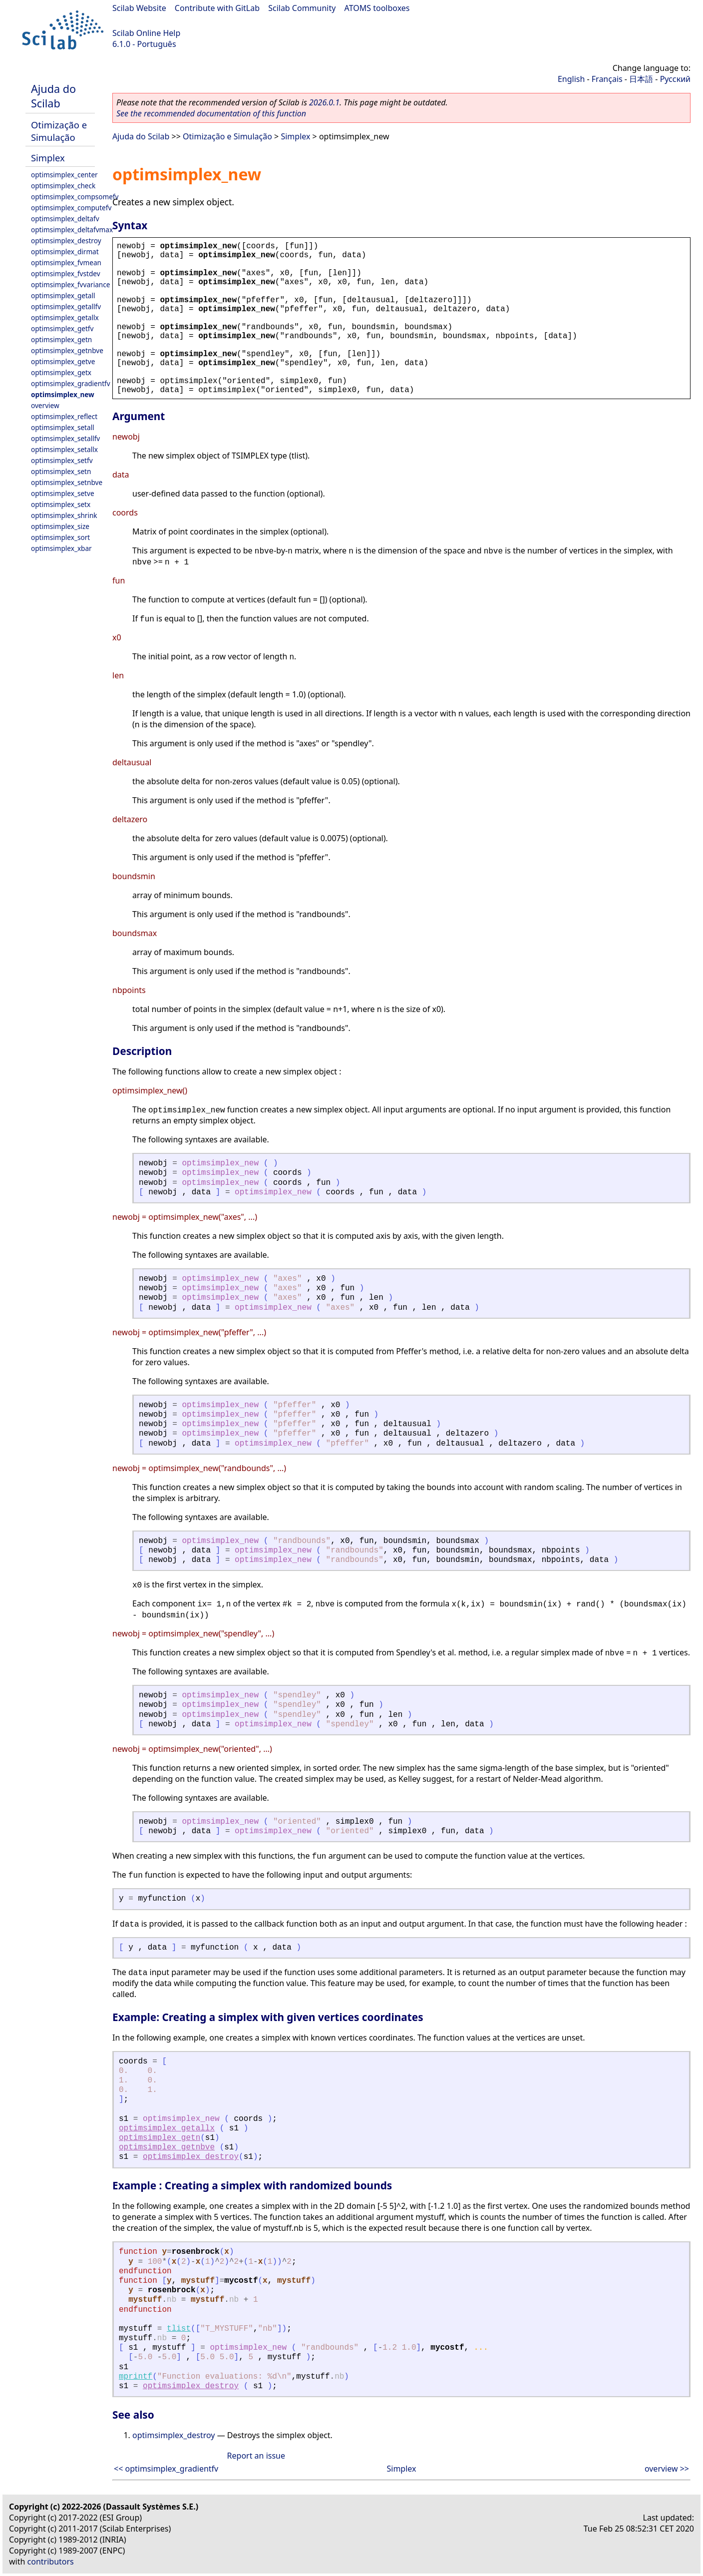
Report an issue (256, 2455)
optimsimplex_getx (61, 372)
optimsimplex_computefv (71, 207)
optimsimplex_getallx (65, 317)
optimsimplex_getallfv (66, 306)
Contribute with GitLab (217, 7)
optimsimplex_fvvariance (70, 284)
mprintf (135, 2376)
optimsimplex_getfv (62, 328)
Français (607, 78)
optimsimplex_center (64, 174)
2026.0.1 (324, 102)
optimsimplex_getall (63, 295)
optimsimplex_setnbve (66, 482)
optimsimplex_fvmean (66, 262)
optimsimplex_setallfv (65, 438)
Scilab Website (139, 7)
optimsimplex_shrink (64, 515)
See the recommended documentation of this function (211, 113)
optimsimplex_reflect (64, 416)
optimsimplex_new (62, 394)
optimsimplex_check (63, 185)
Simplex (48, 157)
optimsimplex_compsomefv (74, 196)
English (571, 78)
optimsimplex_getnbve (67, 350)
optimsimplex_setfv (62, 460)
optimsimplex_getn (61, 339)
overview (45, 405)
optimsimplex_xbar (61, 548)
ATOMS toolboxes (377, 7)
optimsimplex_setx (60, 504)
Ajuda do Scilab (53, 95)
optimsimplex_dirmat (65, 251)
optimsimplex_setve (62, 493)
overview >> (667, 2468)
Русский (675, 78)
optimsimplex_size (60, 526)
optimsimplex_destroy (66, 240)
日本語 (641, 78)
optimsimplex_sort (60, 537)
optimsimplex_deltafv (65, 218)
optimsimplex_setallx (64, 449)
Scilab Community (302, 7)
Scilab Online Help (146, 32)
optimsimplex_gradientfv (70, 383)
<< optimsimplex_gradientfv (166, 2468)
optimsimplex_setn (61, 471)
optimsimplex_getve (63, 361)
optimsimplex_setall (62, 427)
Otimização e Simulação (59, 130)
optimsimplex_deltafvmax (72, 229)
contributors (50, 2561)
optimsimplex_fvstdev (65, 273)
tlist (179, 2328)
